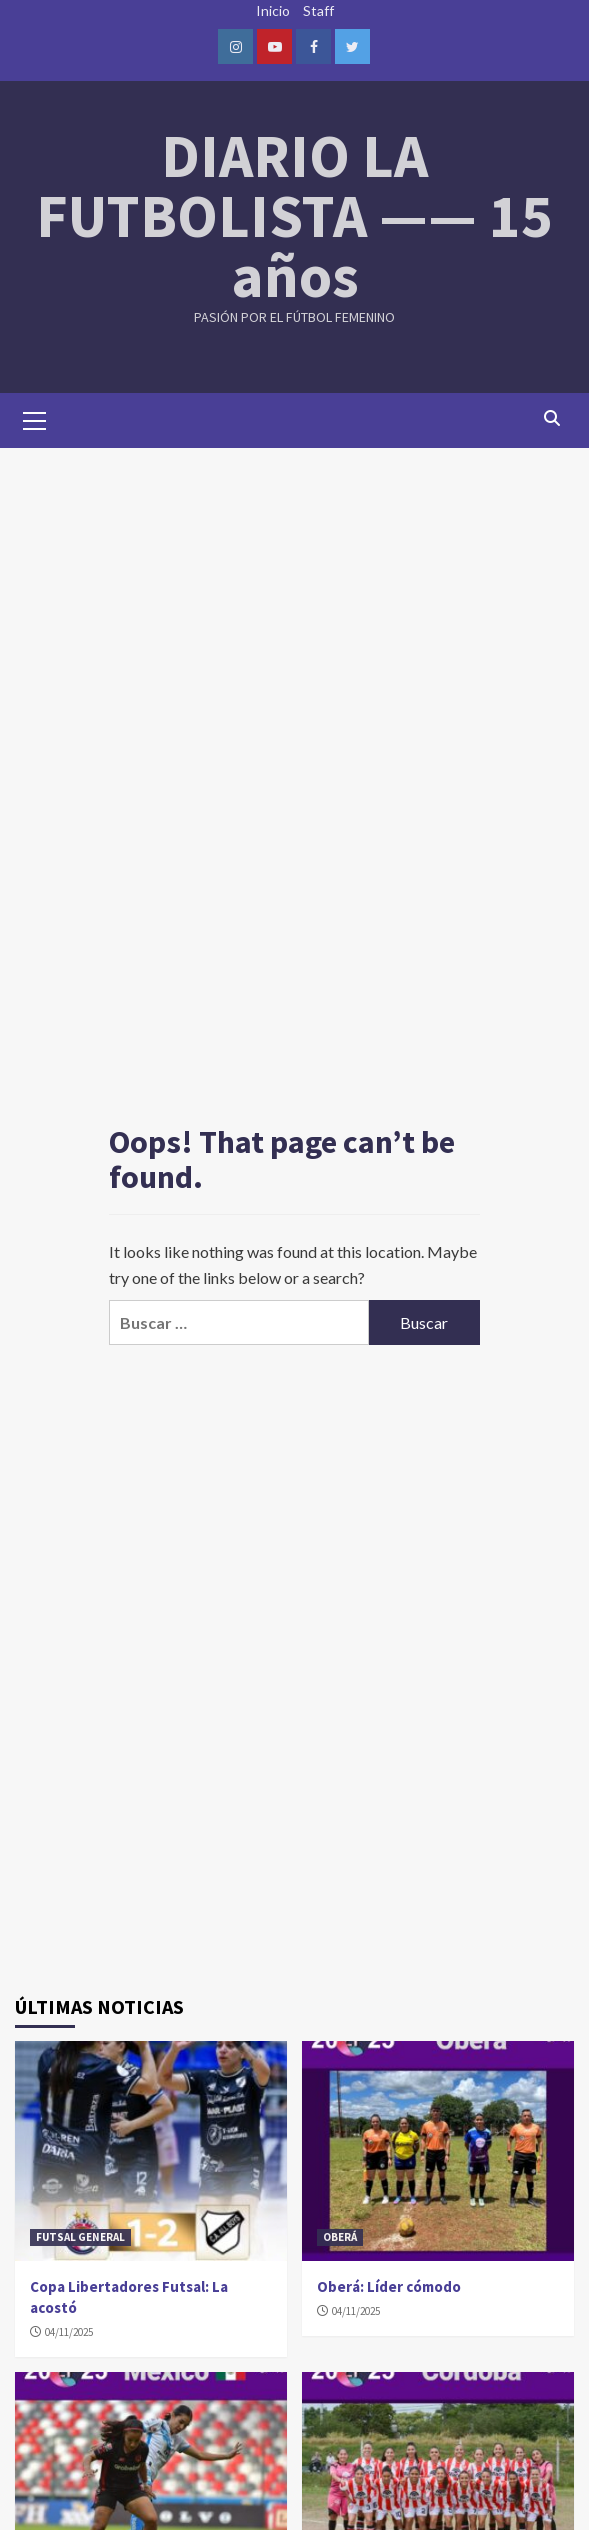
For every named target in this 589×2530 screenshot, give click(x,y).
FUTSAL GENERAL (80, 2237)
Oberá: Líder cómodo (389, 2286)
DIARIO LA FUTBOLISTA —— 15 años (294, 215)
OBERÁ (340, 2237)
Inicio (273, 10)
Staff (318, 10)
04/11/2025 (69, 2332)
